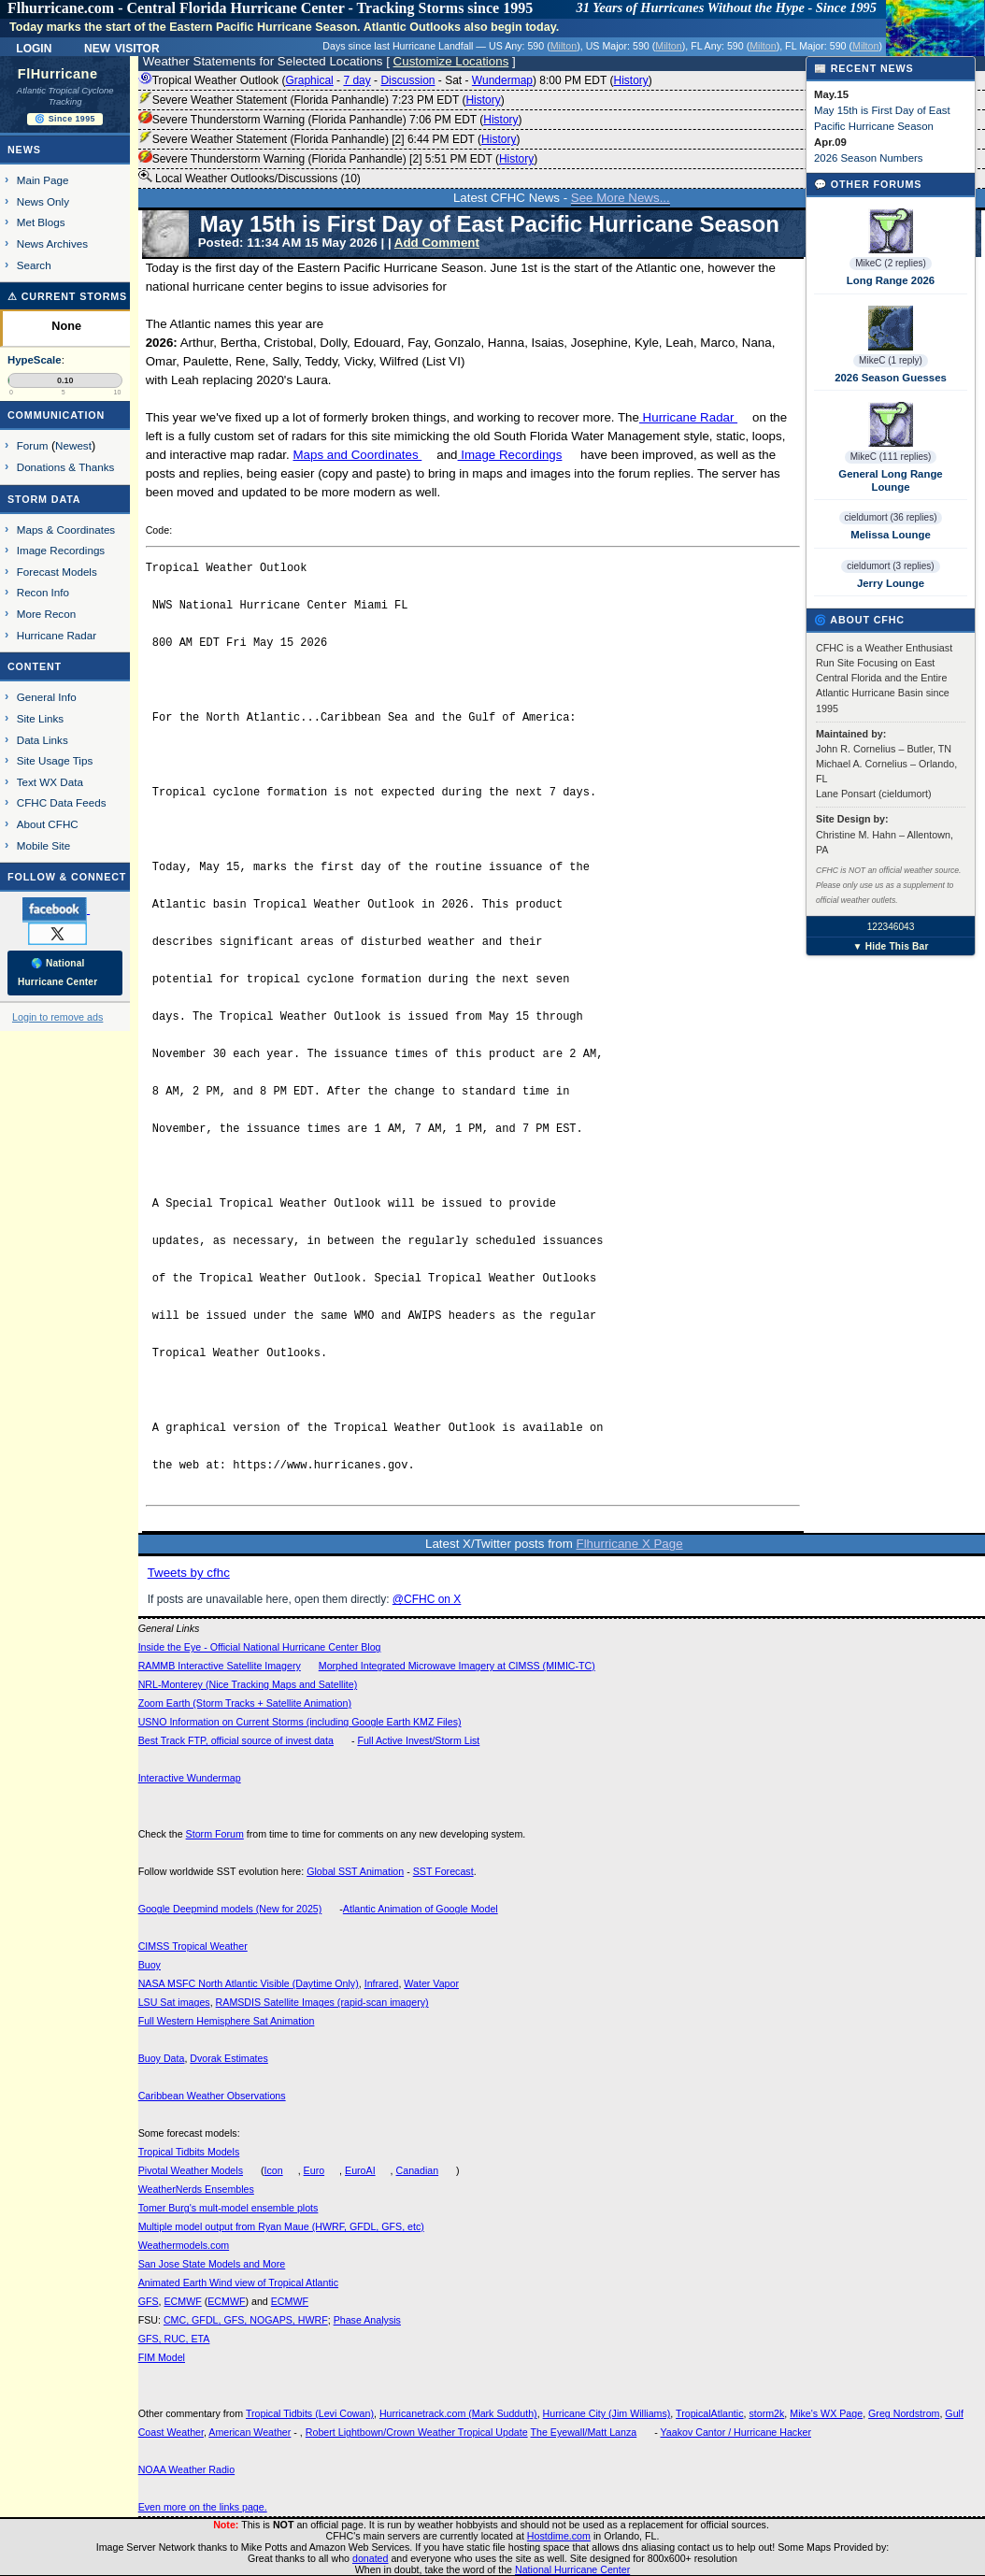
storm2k (766, 2413)
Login (33, 46)
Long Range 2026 (891, 280)
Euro (314, 2170)
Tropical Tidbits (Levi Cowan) (310, 2413)
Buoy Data (161, 2058)
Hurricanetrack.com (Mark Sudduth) (458, 2413)
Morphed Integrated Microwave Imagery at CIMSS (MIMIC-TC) (457, 1665)
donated (370, 2558)
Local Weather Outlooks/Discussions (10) (249, 177)
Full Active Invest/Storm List (418, 1740)
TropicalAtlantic (709, 2413)
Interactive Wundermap (189, 1777)
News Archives (52, 243)
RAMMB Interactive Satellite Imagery (219, 1665)
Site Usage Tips (55, 760)
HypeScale (34, 359)
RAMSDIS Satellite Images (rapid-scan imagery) (322, 2002)
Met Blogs (41, 222)
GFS (148, 2301)
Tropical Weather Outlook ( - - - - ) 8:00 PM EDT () (395, 80)
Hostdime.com (559, 2535)
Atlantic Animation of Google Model (420, 1908)
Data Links (42, 740)
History (630, 80)
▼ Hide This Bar (890, 946)
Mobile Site (44, 845)
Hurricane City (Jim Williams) (607, 2413)
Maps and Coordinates (357, 455)
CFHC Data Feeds (62, 802)
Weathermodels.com (184, 2245)
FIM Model (161, 2357)
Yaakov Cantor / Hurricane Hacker (735, 2432)
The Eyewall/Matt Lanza (583, 2432)
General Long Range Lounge (890, 480)
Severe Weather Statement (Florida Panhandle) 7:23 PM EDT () (321, 100)
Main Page (43, 180)
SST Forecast (443, 1871)
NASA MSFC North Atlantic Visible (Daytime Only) (248, 1983)
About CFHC (48, 824)
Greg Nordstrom (903, 2413)
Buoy (149, 1964)
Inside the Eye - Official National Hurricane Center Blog (259, 1647)
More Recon (46, 614)
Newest (73, 445)
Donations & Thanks (66, 467)
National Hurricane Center (572, 2569)
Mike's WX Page (826, 2413)
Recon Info (43, 592)
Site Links (40, 718)
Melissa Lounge (890, 534)
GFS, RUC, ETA (174, 2338)
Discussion (407, 80)
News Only (43, 201)
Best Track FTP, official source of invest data (236, 1740)
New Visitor (122, 46)
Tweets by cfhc (189, 1573)
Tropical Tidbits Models (189, 2151)
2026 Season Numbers (868, 158)
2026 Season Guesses (891, 377)
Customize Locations (451, 61)
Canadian (417, 2170)
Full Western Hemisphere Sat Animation (226, 2020)
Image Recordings (510, 455)
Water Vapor (431, 1983)
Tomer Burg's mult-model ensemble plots (228, 2207)
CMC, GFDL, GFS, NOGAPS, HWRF (246, 2320)
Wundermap (502, 80)
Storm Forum (215, 1833)
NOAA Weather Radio (186, 2469)
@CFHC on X (427, 1599)
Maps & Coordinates (66, 529)
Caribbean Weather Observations (212, 2095)
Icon (273, 2170)
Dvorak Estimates (229, 2058)
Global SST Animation (355, 1871)
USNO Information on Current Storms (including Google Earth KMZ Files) (300, 1721)
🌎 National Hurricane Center (57, 972)
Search (34, 265)
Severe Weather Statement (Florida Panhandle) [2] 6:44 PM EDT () (329, 139)
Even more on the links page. (202, 2506)
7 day (356, 80)
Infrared (381, 1983)
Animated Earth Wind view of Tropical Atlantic (238, 2282)
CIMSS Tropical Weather (193, 1946)
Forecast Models (57, 571)
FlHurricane (58, 73)
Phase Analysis (367, 2320)
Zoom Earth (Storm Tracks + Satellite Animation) (244, 1703)
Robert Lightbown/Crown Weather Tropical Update (417, 2432)
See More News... (620, 198)
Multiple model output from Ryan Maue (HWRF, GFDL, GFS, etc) (281, 2226)
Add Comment (436, 243)
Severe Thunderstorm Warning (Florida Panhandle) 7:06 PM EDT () (330, 119)
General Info (47, 697)
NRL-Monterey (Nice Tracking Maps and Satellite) (248, 1684)
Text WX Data (50, 782)
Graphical (309, 80)
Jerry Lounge (890, 583)
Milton (563, 45)
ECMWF (182, 2301)
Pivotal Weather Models (190, 2170)
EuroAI (360, 2170)
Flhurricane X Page (630, 1544)
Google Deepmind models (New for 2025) (230, 1908)
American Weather (249, 2432)
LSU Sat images (174, 2002)
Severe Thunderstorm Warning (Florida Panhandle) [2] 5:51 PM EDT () (338, 158)
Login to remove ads (57, 1017)
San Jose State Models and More (212, 2263)
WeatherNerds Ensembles (196, 2189)
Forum (33, 445)
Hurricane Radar (688, 417)
